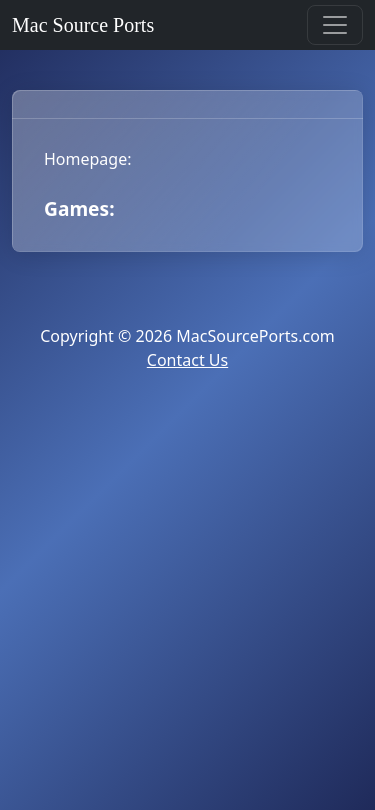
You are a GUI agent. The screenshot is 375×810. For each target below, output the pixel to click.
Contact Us (187, 360)
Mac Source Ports (83, 25)
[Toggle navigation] (335, 25)
